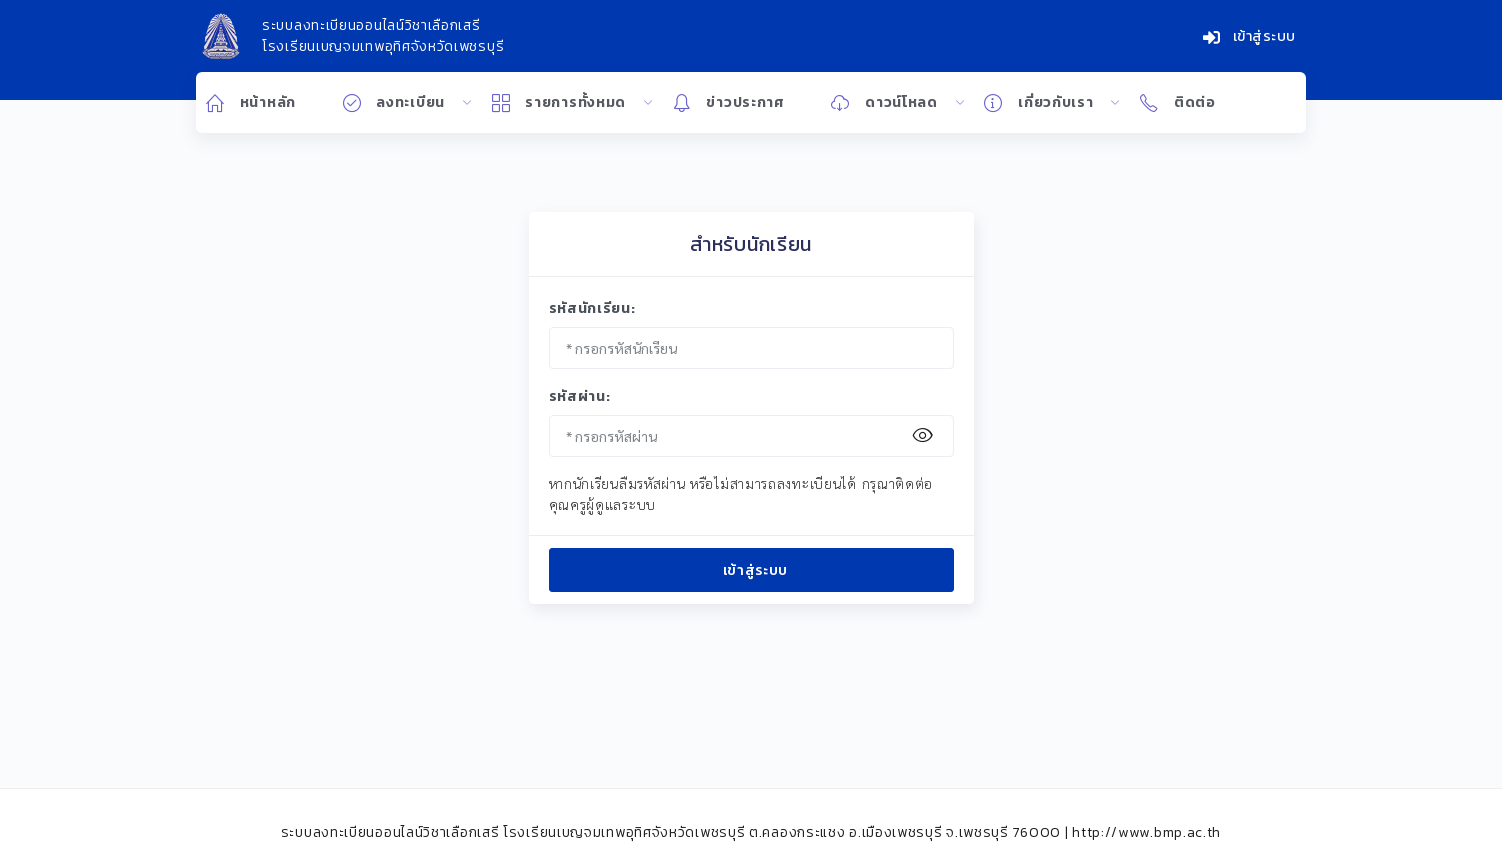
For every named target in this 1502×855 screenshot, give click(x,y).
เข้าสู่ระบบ (1249, 36)
